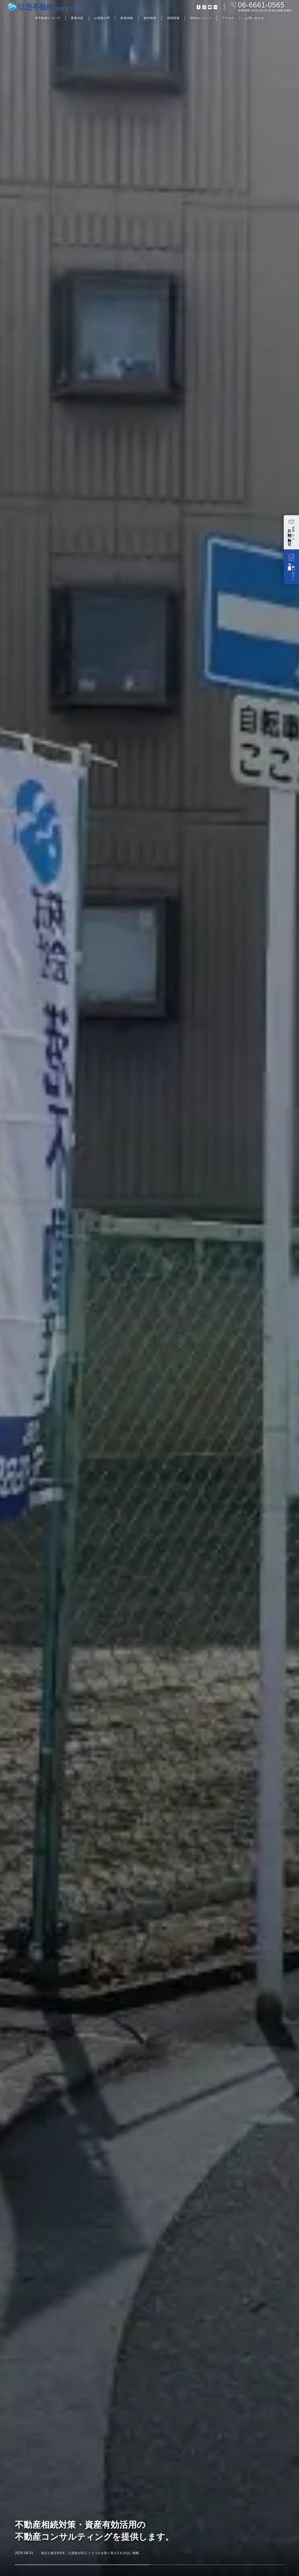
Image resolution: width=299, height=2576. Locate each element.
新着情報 (126, 18)
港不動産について (47, 18)
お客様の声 (102, 18)
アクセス (228, 18)
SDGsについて (200, 18)
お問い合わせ (254, 18)
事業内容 (77, 18)
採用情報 (173, 18)
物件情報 (150, 18)
